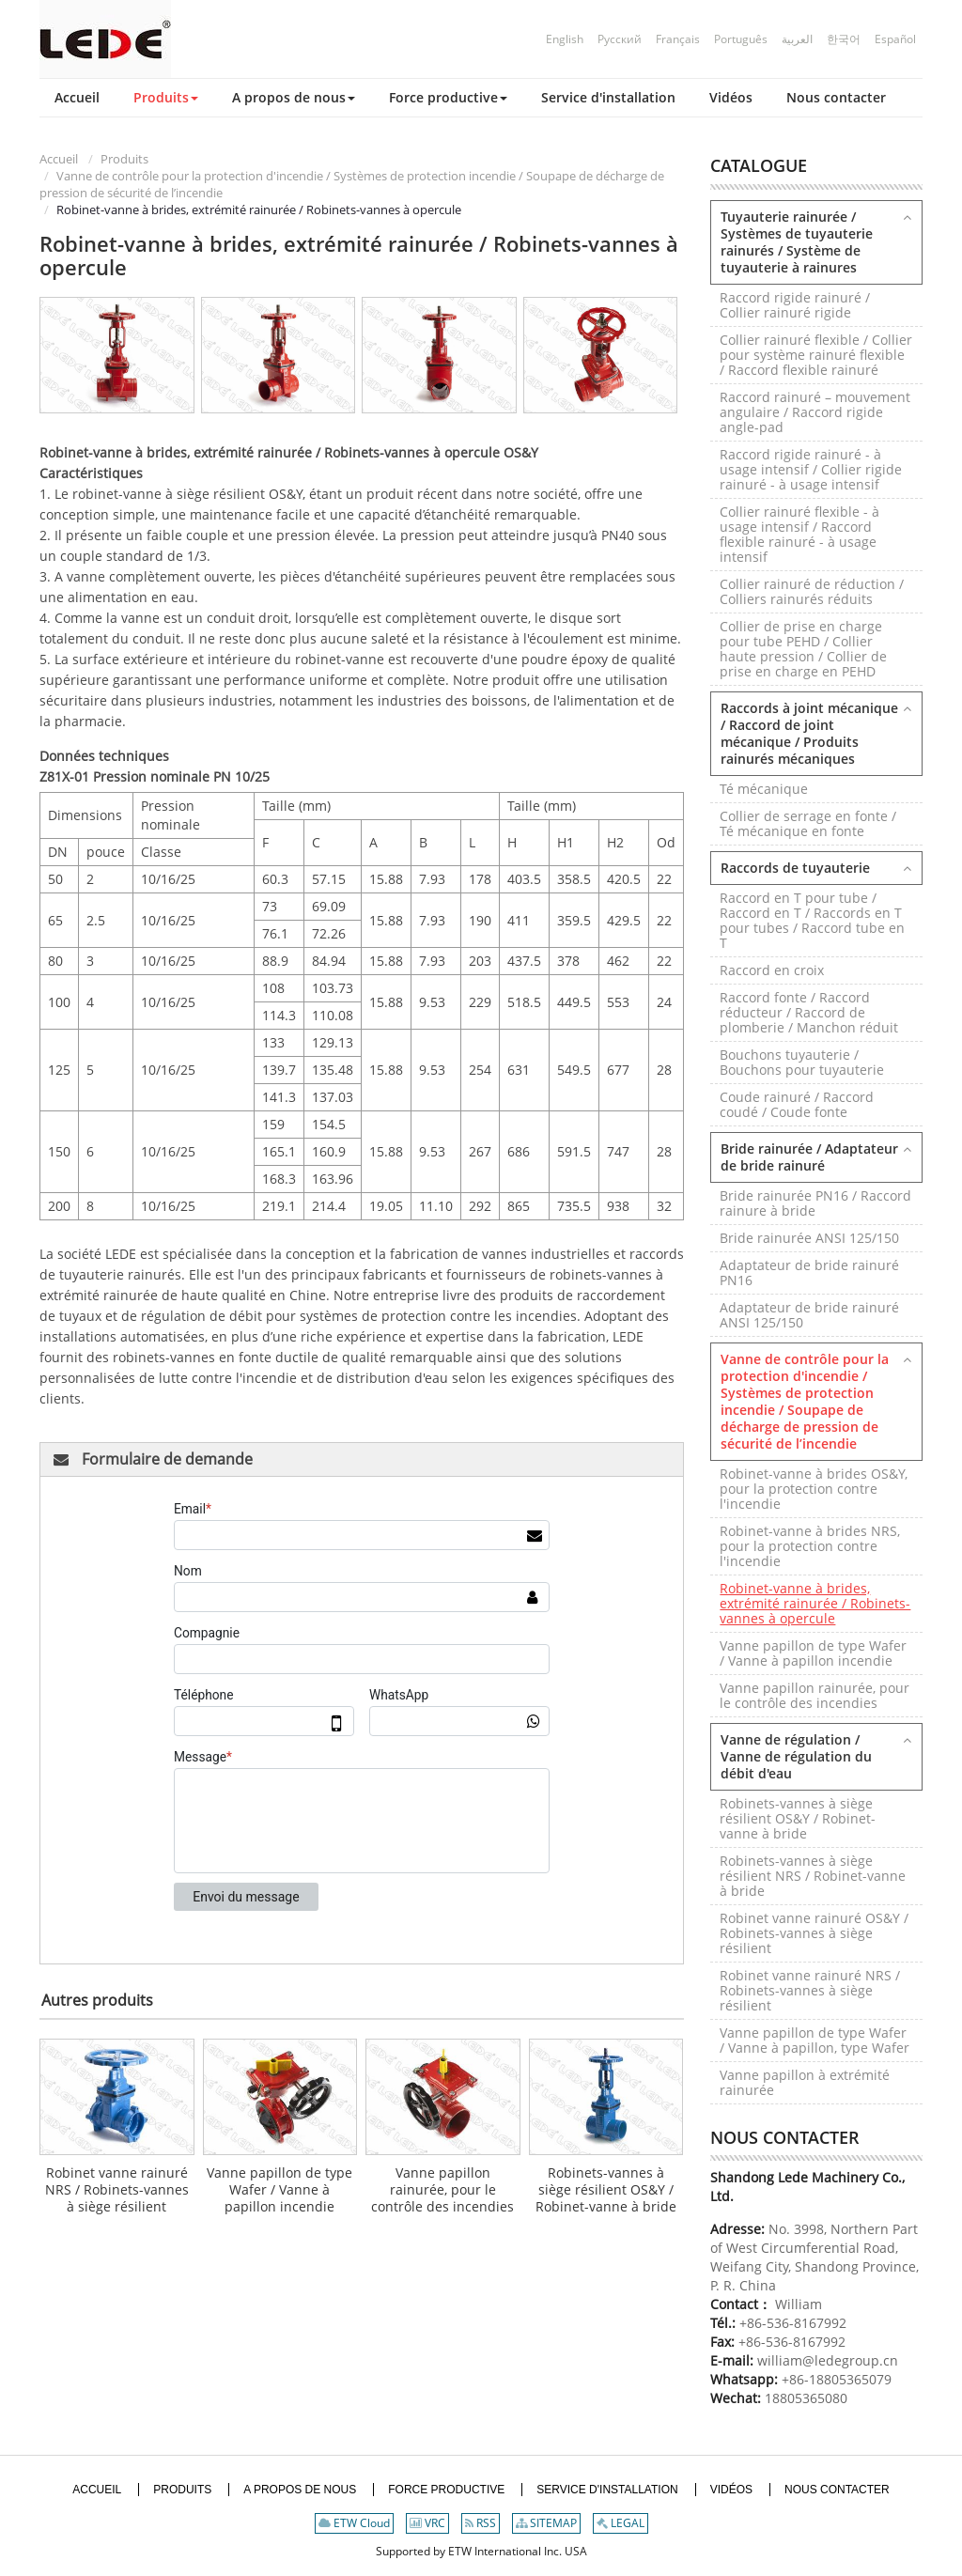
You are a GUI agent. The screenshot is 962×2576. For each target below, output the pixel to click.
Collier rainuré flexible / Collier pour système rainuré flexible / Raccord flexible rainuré (816, 355)
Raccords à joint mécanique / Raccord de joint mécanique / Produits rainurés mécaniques (809, 733)
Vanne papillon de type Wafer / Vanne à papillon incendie (279, 2189)
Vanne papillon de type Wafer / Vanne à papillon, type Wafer (814, 2040)
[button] (165, 97)
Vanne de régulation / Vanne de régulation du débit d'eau (796, 1756)
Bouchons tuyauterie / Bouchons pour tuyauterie (802, 1062)
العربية (797, 39)
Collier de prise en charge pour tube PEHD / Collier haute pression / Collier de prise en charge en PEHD (803, 648)
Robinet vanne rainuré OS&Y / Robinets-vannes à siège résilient (814, 1933)
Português (741, 39)
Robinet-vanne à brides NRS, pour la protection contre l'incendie (810, 1546)
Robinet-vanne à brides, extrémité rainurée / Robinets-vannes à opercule (815, 1603)
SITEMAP (546, 2523)
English (564, 39)
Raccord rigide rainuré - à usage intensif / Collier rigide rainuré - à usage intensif (811, 469)
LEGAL (620, 2523)
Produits (124, 158)
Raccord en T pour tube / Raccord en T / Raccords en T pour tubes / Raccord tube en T (812, 920)
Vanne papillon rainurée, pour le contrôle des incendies (442, 2189)
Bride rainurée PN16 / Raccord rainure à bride (815, 1203)
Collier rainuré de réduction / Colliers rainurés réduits (812, 591)
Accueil (58, 158)
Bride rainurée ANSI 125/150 (809, 1238)
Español (895, 39)
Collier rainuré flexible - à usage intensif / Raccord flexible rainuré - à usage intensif (799, 534)
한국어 (844, 39)
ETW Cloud (354, 2523)
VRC (427, 2523)
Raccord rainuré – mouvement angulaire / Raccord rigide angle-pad (815, 412)
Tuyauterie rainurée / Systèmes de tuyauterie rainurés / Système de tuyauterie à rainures (797, 242)
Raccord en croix (772, 970)
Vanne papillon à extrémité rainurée (805, 2082)
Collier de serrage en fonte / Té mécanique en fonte (808, 823)
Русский (619, 39)
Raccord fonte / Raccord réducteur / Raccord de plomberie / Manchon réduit (809, 1012)
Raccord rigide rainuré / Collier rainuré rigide (795, 304)
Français (678, 39)
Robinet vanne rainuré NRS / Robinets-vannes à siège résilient (117, 2189)
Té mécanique (764, 789)
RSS (480, 2523)
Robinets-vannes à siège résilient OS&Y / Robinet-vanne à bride (605, 2189)
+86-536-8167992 (792, 2323)
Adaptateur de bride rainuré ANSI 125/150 (809, 1314)
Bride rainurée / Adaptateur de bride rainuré (809, 1157)
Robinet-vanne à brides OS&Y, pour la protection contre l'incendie (814, 1489)
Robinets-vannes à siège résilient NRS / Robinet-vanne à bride (813, 1876)
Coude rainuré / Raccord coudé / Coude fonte (797, 1104)
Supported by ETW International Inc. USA (481, 2551)
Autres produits (97, 2000)
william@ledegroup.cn (825, 2360)
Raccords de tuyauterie (795, 868)
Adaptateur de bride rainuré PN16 (809, 1272)
